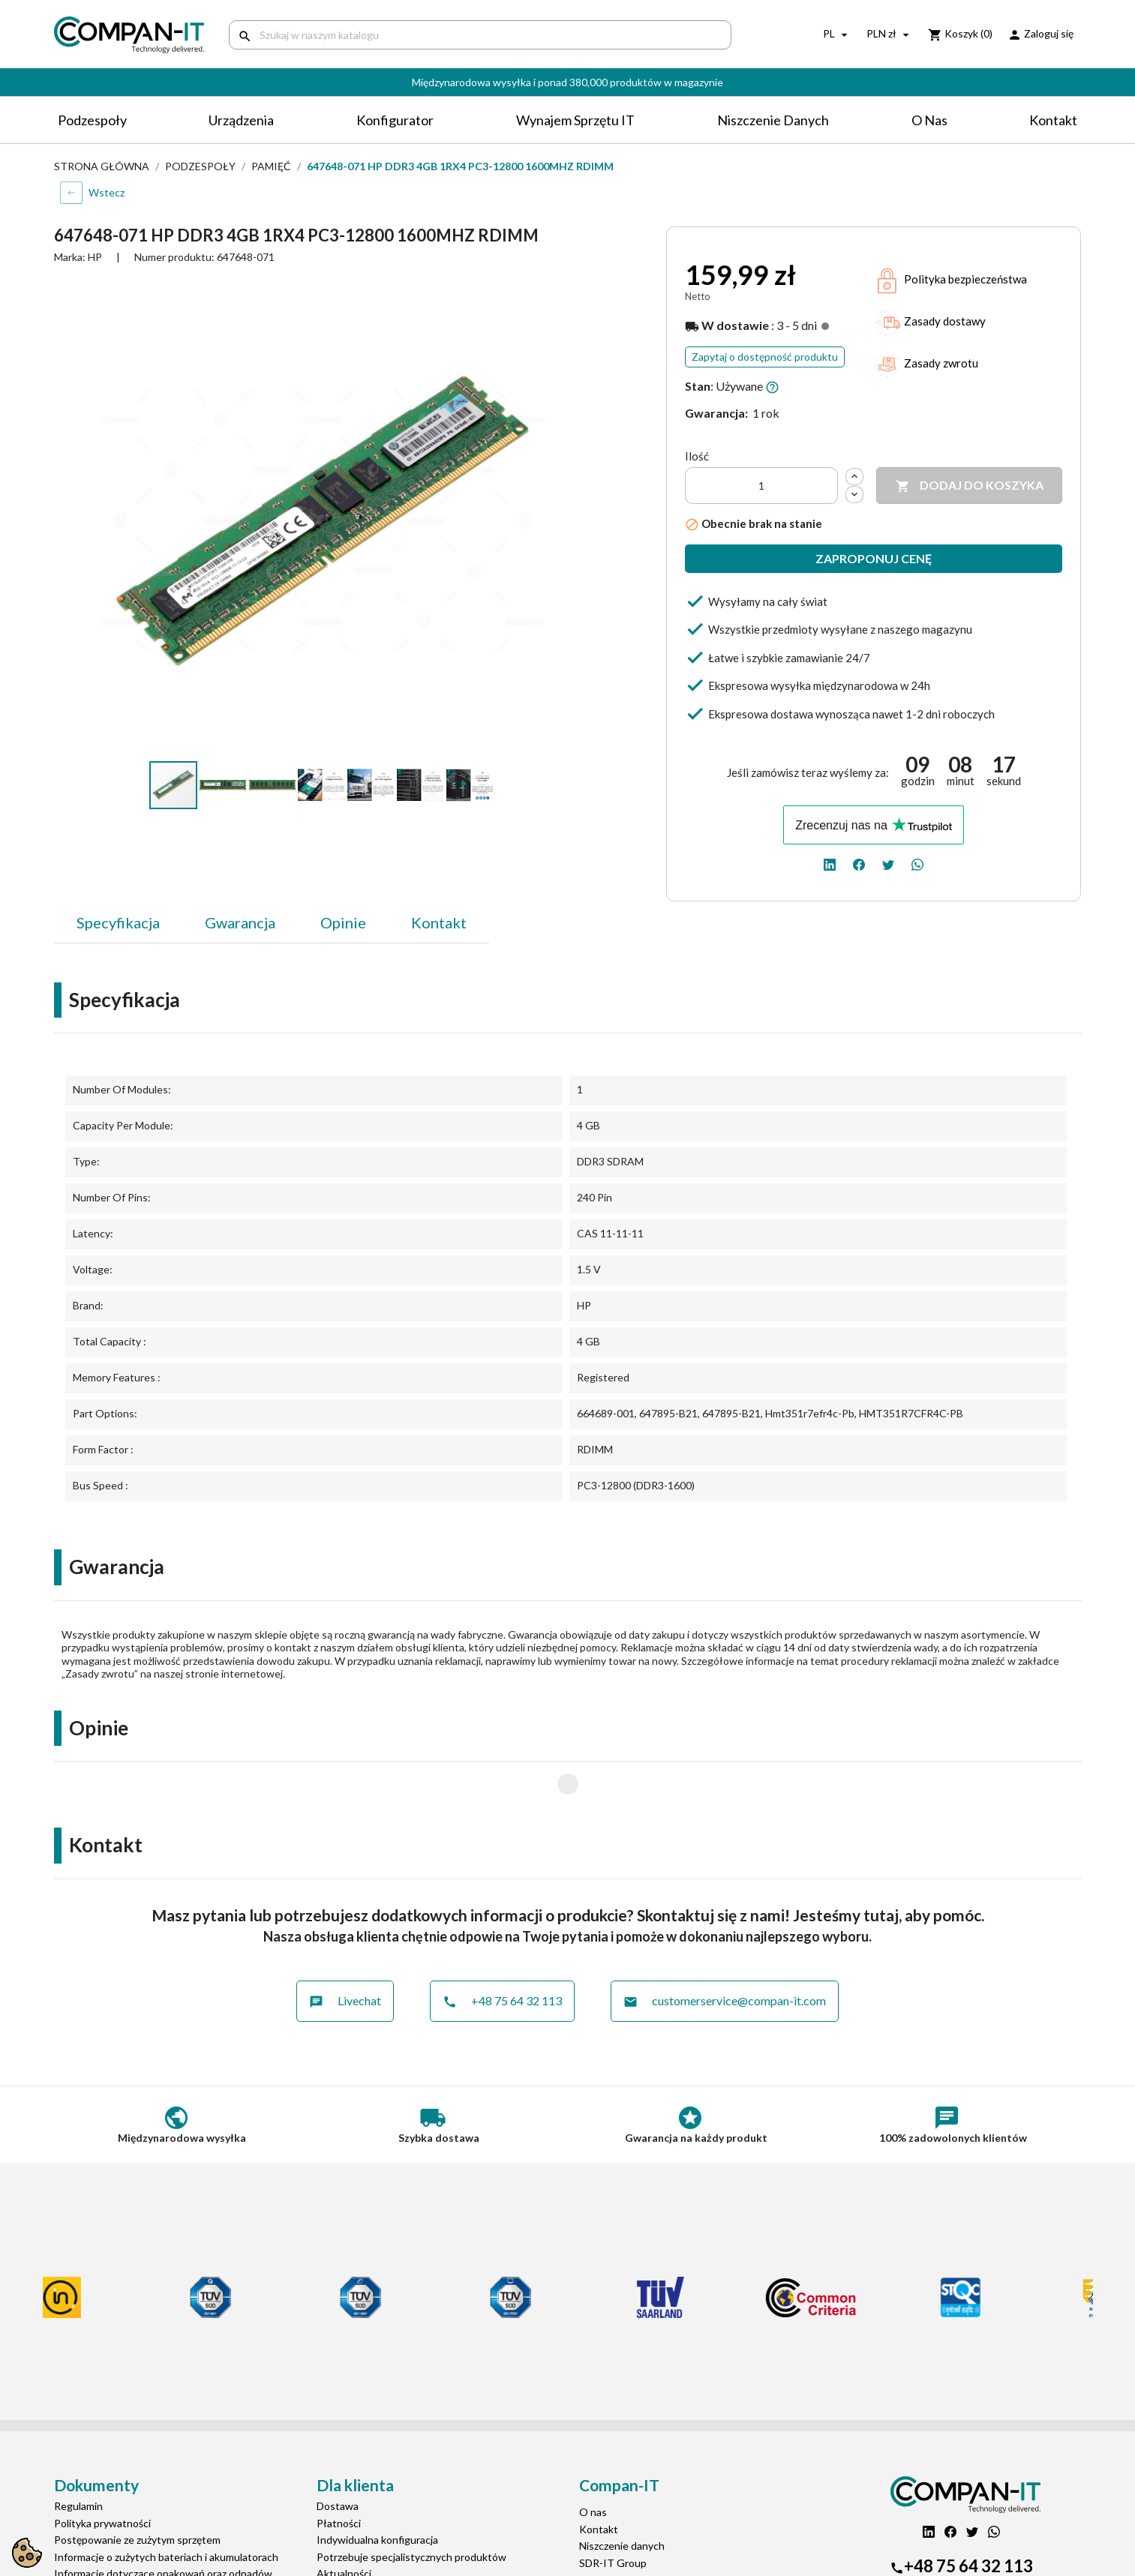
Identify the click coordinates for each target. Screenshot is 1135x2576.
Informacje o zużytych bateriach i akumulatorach (166, 2506)
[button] (548, 295)
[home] (130, 34)
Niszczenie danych (773, 120)
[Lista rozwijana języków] (837, 34)
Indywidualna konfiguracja (377, 2488)
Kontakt (1053, 120)
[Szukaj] (480, 34)
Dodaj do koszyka (969, 485)
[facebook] (859, 863)
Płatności (339, 2472)
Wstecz (107, 192)
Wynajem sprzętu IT (575, 120)
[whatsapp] (917, 863)
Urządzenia (241, 120)
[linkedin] (830, 863)
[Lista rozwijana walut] (889, 34)
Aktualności (344, 2522)
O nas (929, 120)
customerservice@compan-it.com (724, 1950)
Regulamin (78, 2455)
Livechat (345, 1950)
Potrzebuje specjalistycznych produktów (411, 2506)
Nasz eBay (603, 2545)
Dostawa (338, 2455)
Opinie (343, 922)
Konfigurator (395, 120)
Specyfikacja (118, 922)
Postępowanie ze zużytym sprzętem (137, 2488)
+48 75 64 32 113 (502, 1950)
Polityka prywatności (102, 2472)
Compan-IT (606, 2528)
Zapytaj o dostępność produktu (765, 356)
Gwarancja (240, 922)
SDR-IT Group (613, 2512)
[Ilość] (761, 485)
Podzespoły (92, 120)
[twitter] (888, 863)
